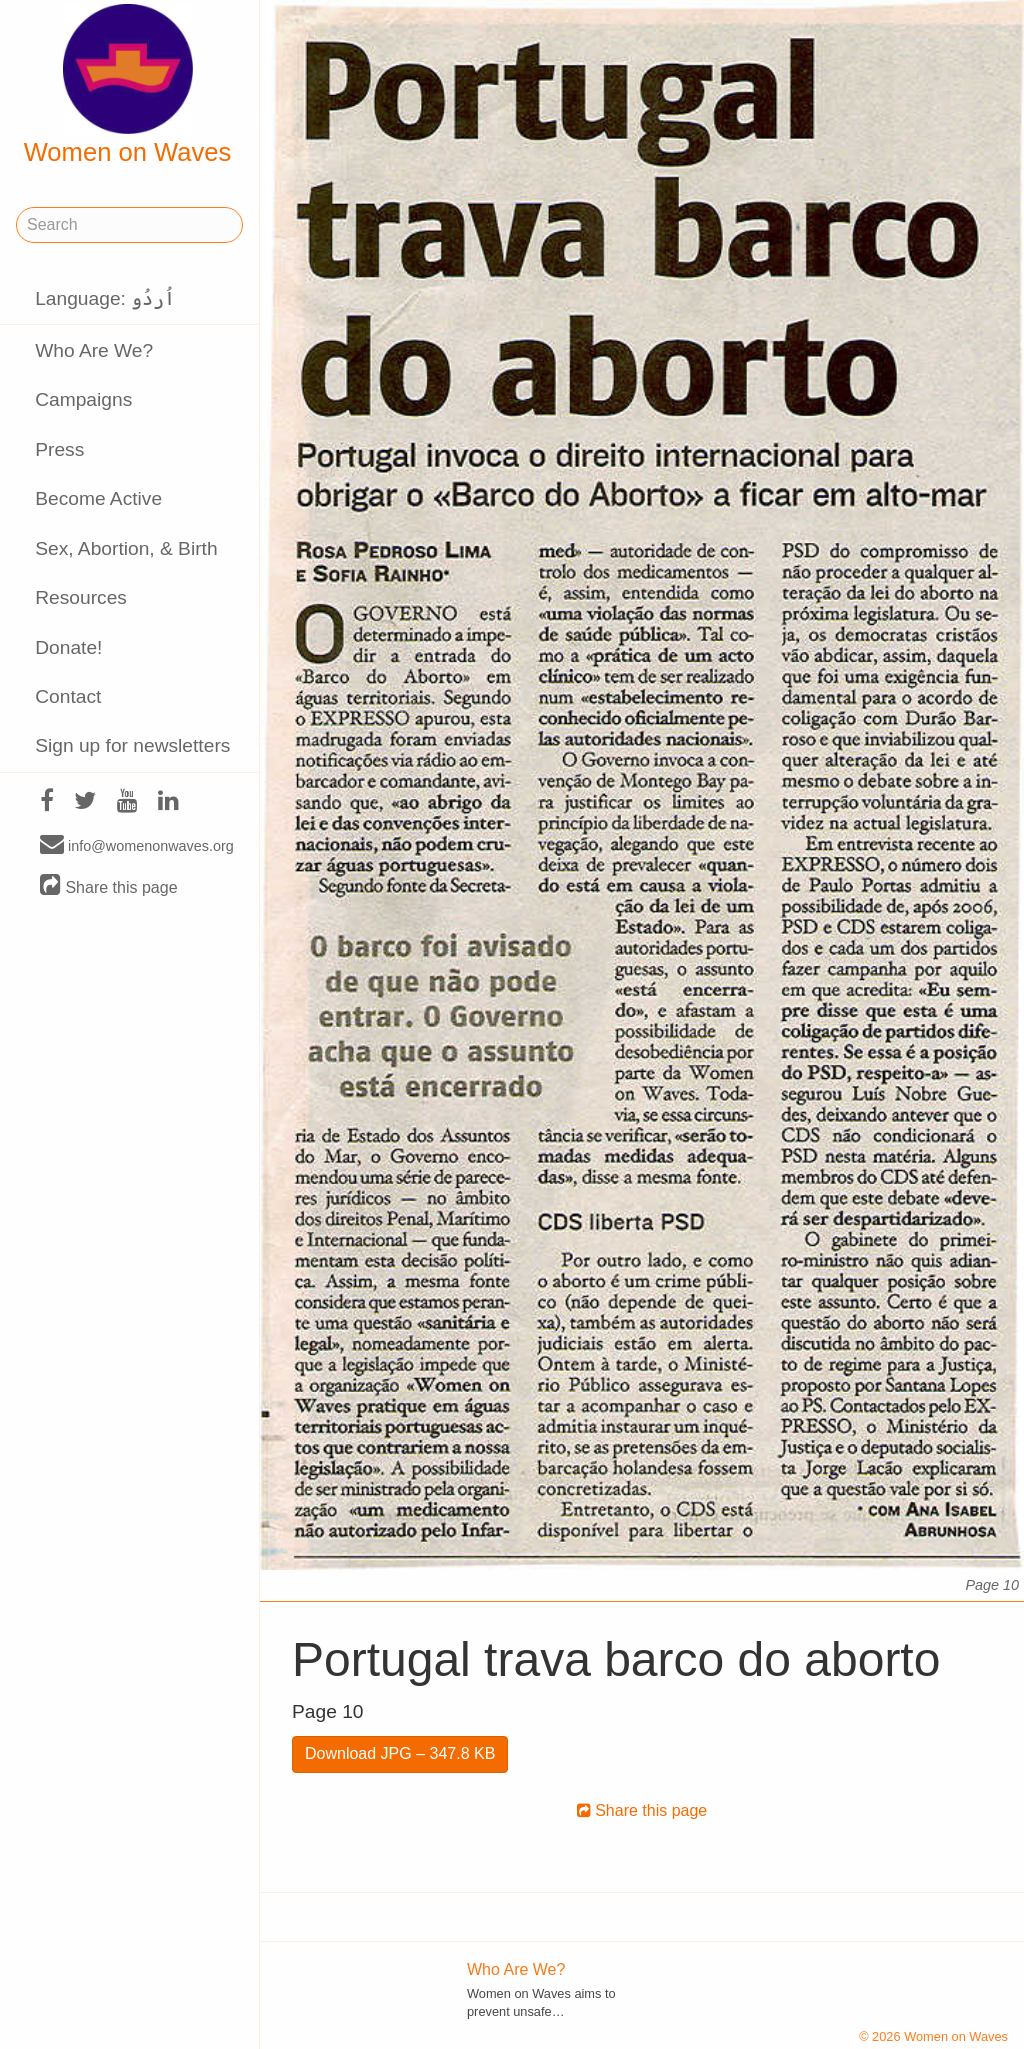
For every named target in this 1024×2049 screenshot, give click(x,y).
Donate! (68, 647)
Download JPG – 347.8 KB (400, 1753)
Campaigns (83, 399)
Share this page (109, 886)
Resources (81, 597)
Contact (68, 696)
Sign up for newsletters (132, 745)
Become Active (98, 498)
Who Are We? (94, 350)
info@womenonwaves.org (137, 845)
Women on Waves (128, 85)
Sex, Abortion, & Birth (126, 548)
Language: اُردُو (105, 298)
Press (59, 449)
